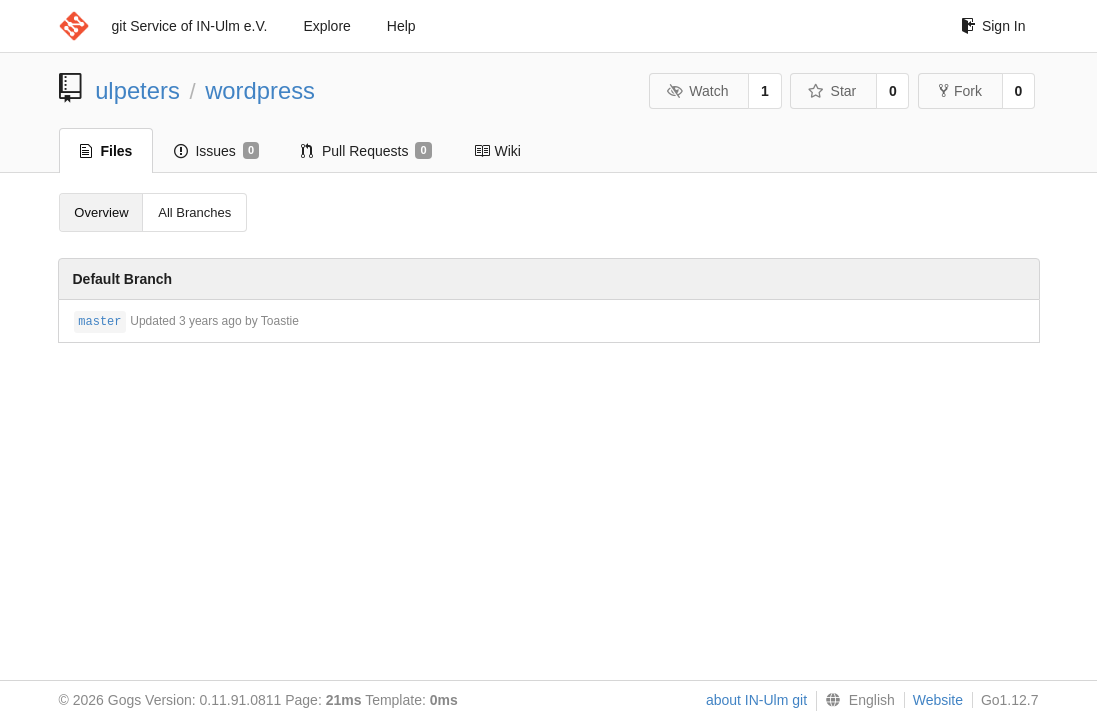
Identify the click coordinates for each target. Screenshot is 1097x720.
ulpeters (137, 90)
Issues (216, 151)
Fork (960, 91)
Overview (101, 212)
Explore (326, 26)
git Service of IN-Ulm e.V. (190, 26)
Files (106, 151)
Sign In (993, 26)
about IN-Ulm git (756, 700)
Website (938, 700)
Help (401, 26)
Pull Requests (366, 151)
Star (832, 91)
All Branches (194, 212)
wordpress (260, 90)
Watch (698, 91)
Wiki (497, 151)
